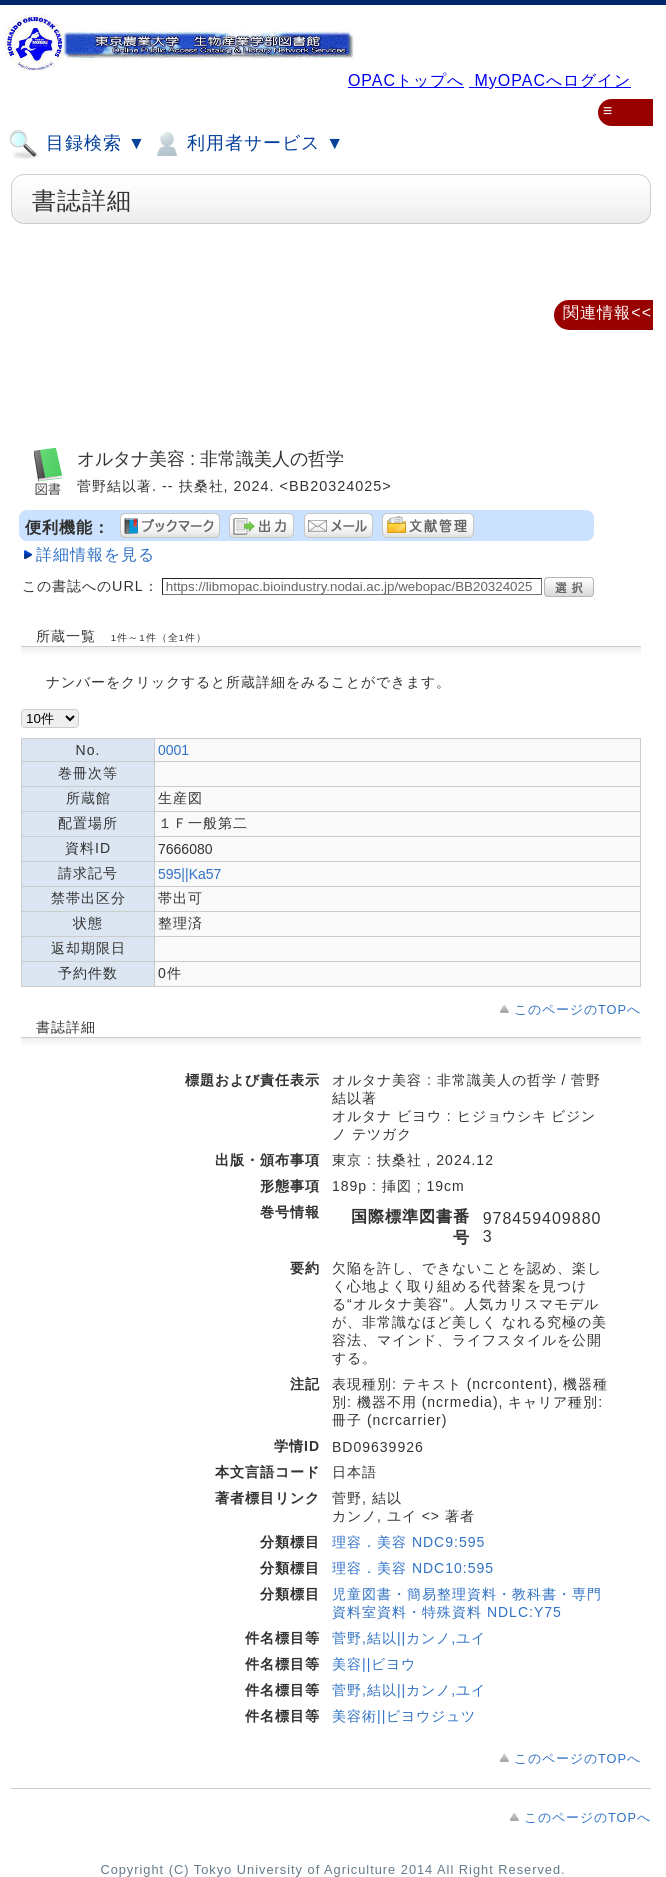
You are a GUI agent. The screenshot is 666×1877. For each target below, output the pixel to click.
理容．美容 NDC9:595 (408, 1542)
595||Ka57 (189, 874)
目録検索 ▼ (77, 144)
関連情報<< (607, 312)
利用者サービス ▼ (247, 144)
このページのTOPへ (577, 1009)
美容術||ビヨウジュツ (404, 1716)
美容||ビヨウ (374, 1664)
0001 (173, 750)
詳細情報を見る (95, 554)
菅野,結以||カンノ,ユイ (409, 1638)
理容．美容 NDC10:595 (413, 1568)
